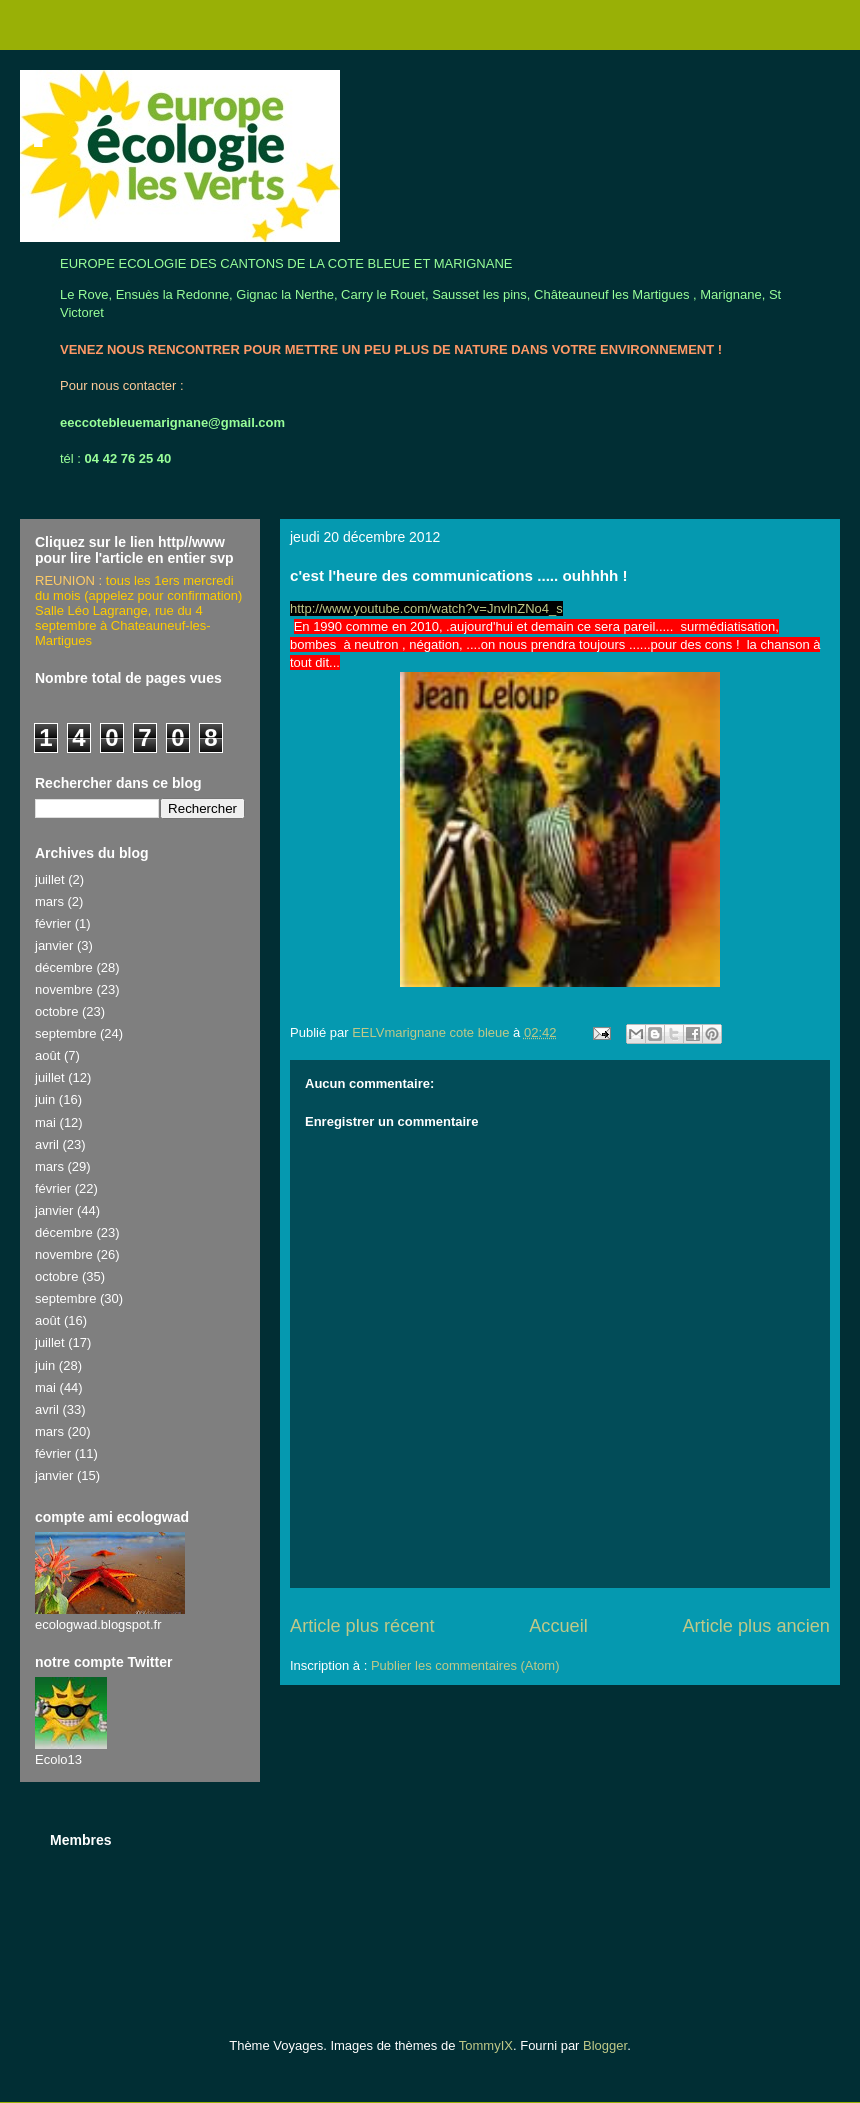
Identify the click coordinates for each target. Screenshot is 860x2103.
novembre (64, 989)
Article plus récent (362, 1626)
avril (47, 1144)
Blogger (605, 2045)
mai (45, 1122)
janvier (54, 945)
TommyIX (486, 2045)
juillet (50, 879)
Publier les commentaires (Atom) (465, 1665)
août (47, 1055)
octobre (56, 1011)
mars (49, 901)
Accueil (558, 1626)
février (53, 923)
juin (45, 1099)
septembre (65, 1033)
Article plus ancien (756, 1626)
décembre (64, 967)
